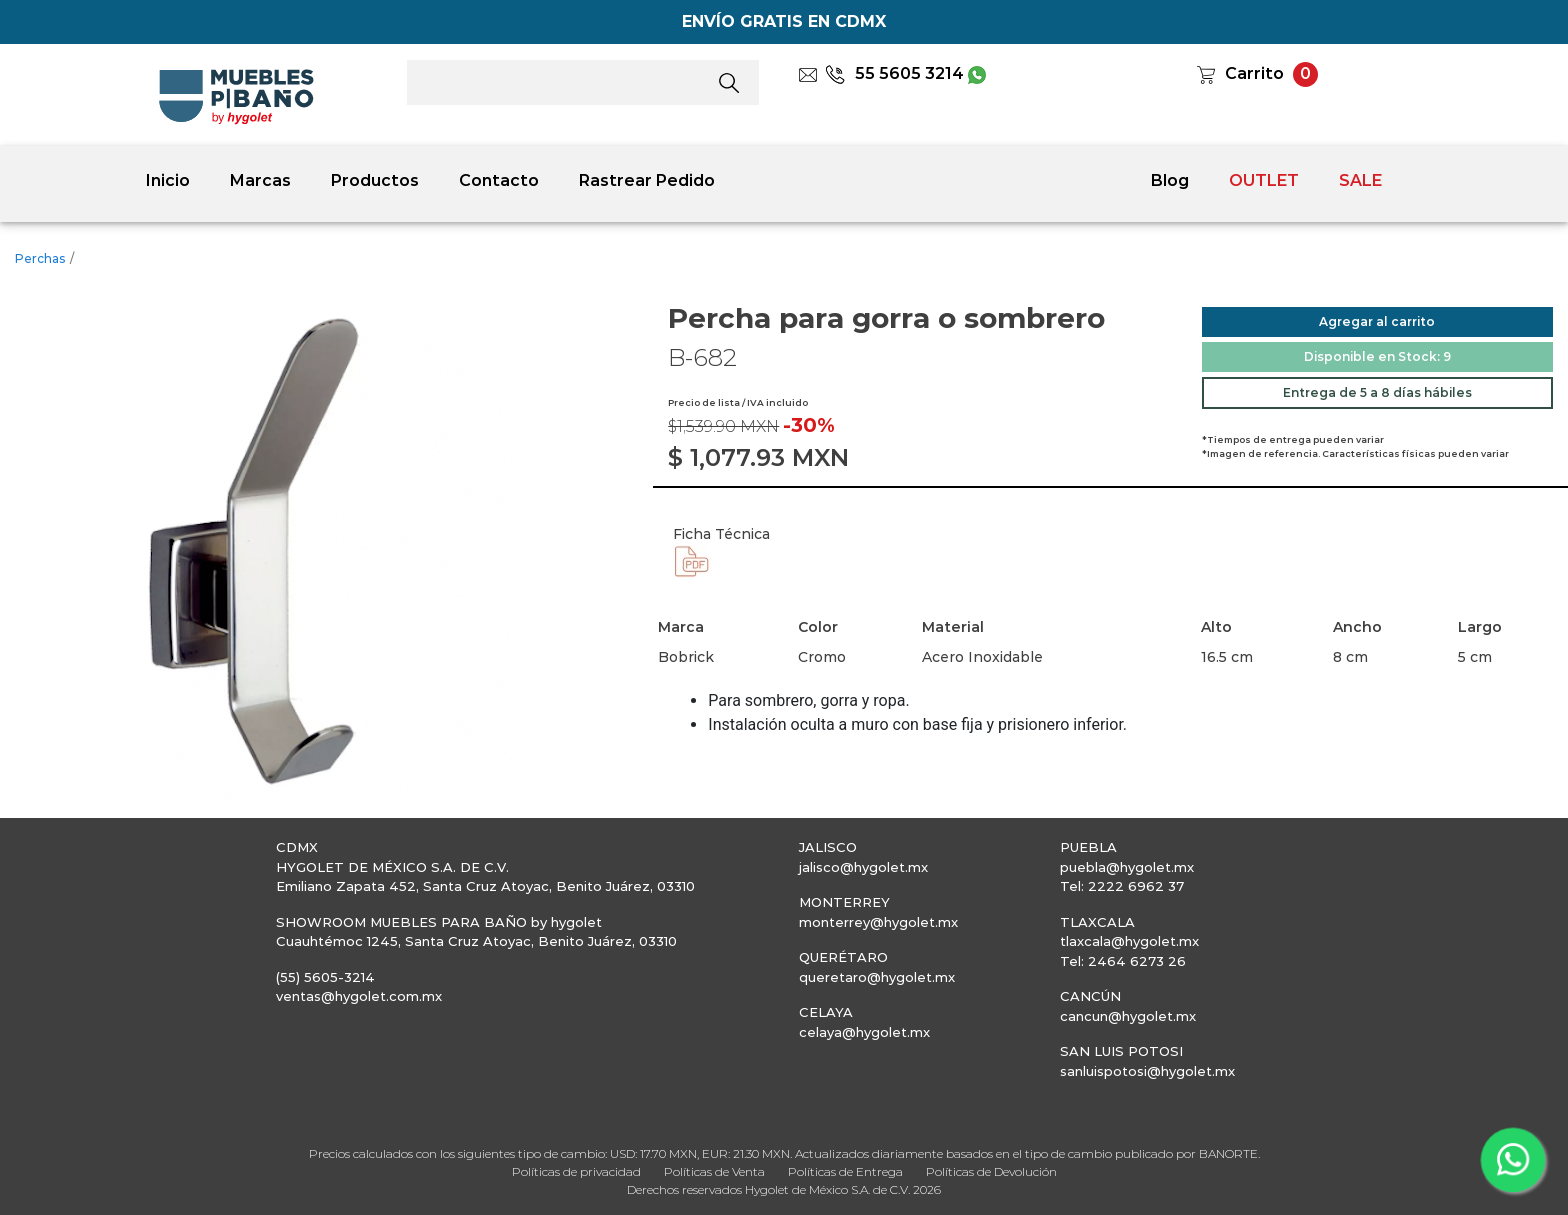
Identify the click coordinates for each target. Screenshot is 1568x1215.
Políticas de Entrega (845, 1171)
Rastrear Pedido (647, 180)
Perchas (40, 258)
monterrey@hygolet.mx (878, 922)
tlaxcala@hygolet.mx (1129, 941)
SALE (1360, 180)
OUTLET (1264, 180)
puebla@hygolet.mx (1127, 867)
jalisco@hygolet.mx (863, 867)
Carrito (1254, 73)
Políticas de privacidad (576, 1171)
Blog (1170, 180)
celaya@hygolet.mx (864, 1032)
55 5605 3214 (894, 73)
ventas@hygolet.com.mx (359, 996)
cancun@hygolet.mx (1128, 1016)
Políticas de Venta (714, 1171)
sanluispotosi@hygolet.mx (1147, 1071)
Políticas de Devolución (991, 1171)
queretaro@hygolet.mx (877, 977)
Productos (375, 180)
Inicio (168, 180)
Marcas (260, 180)
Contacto (499, 180)
